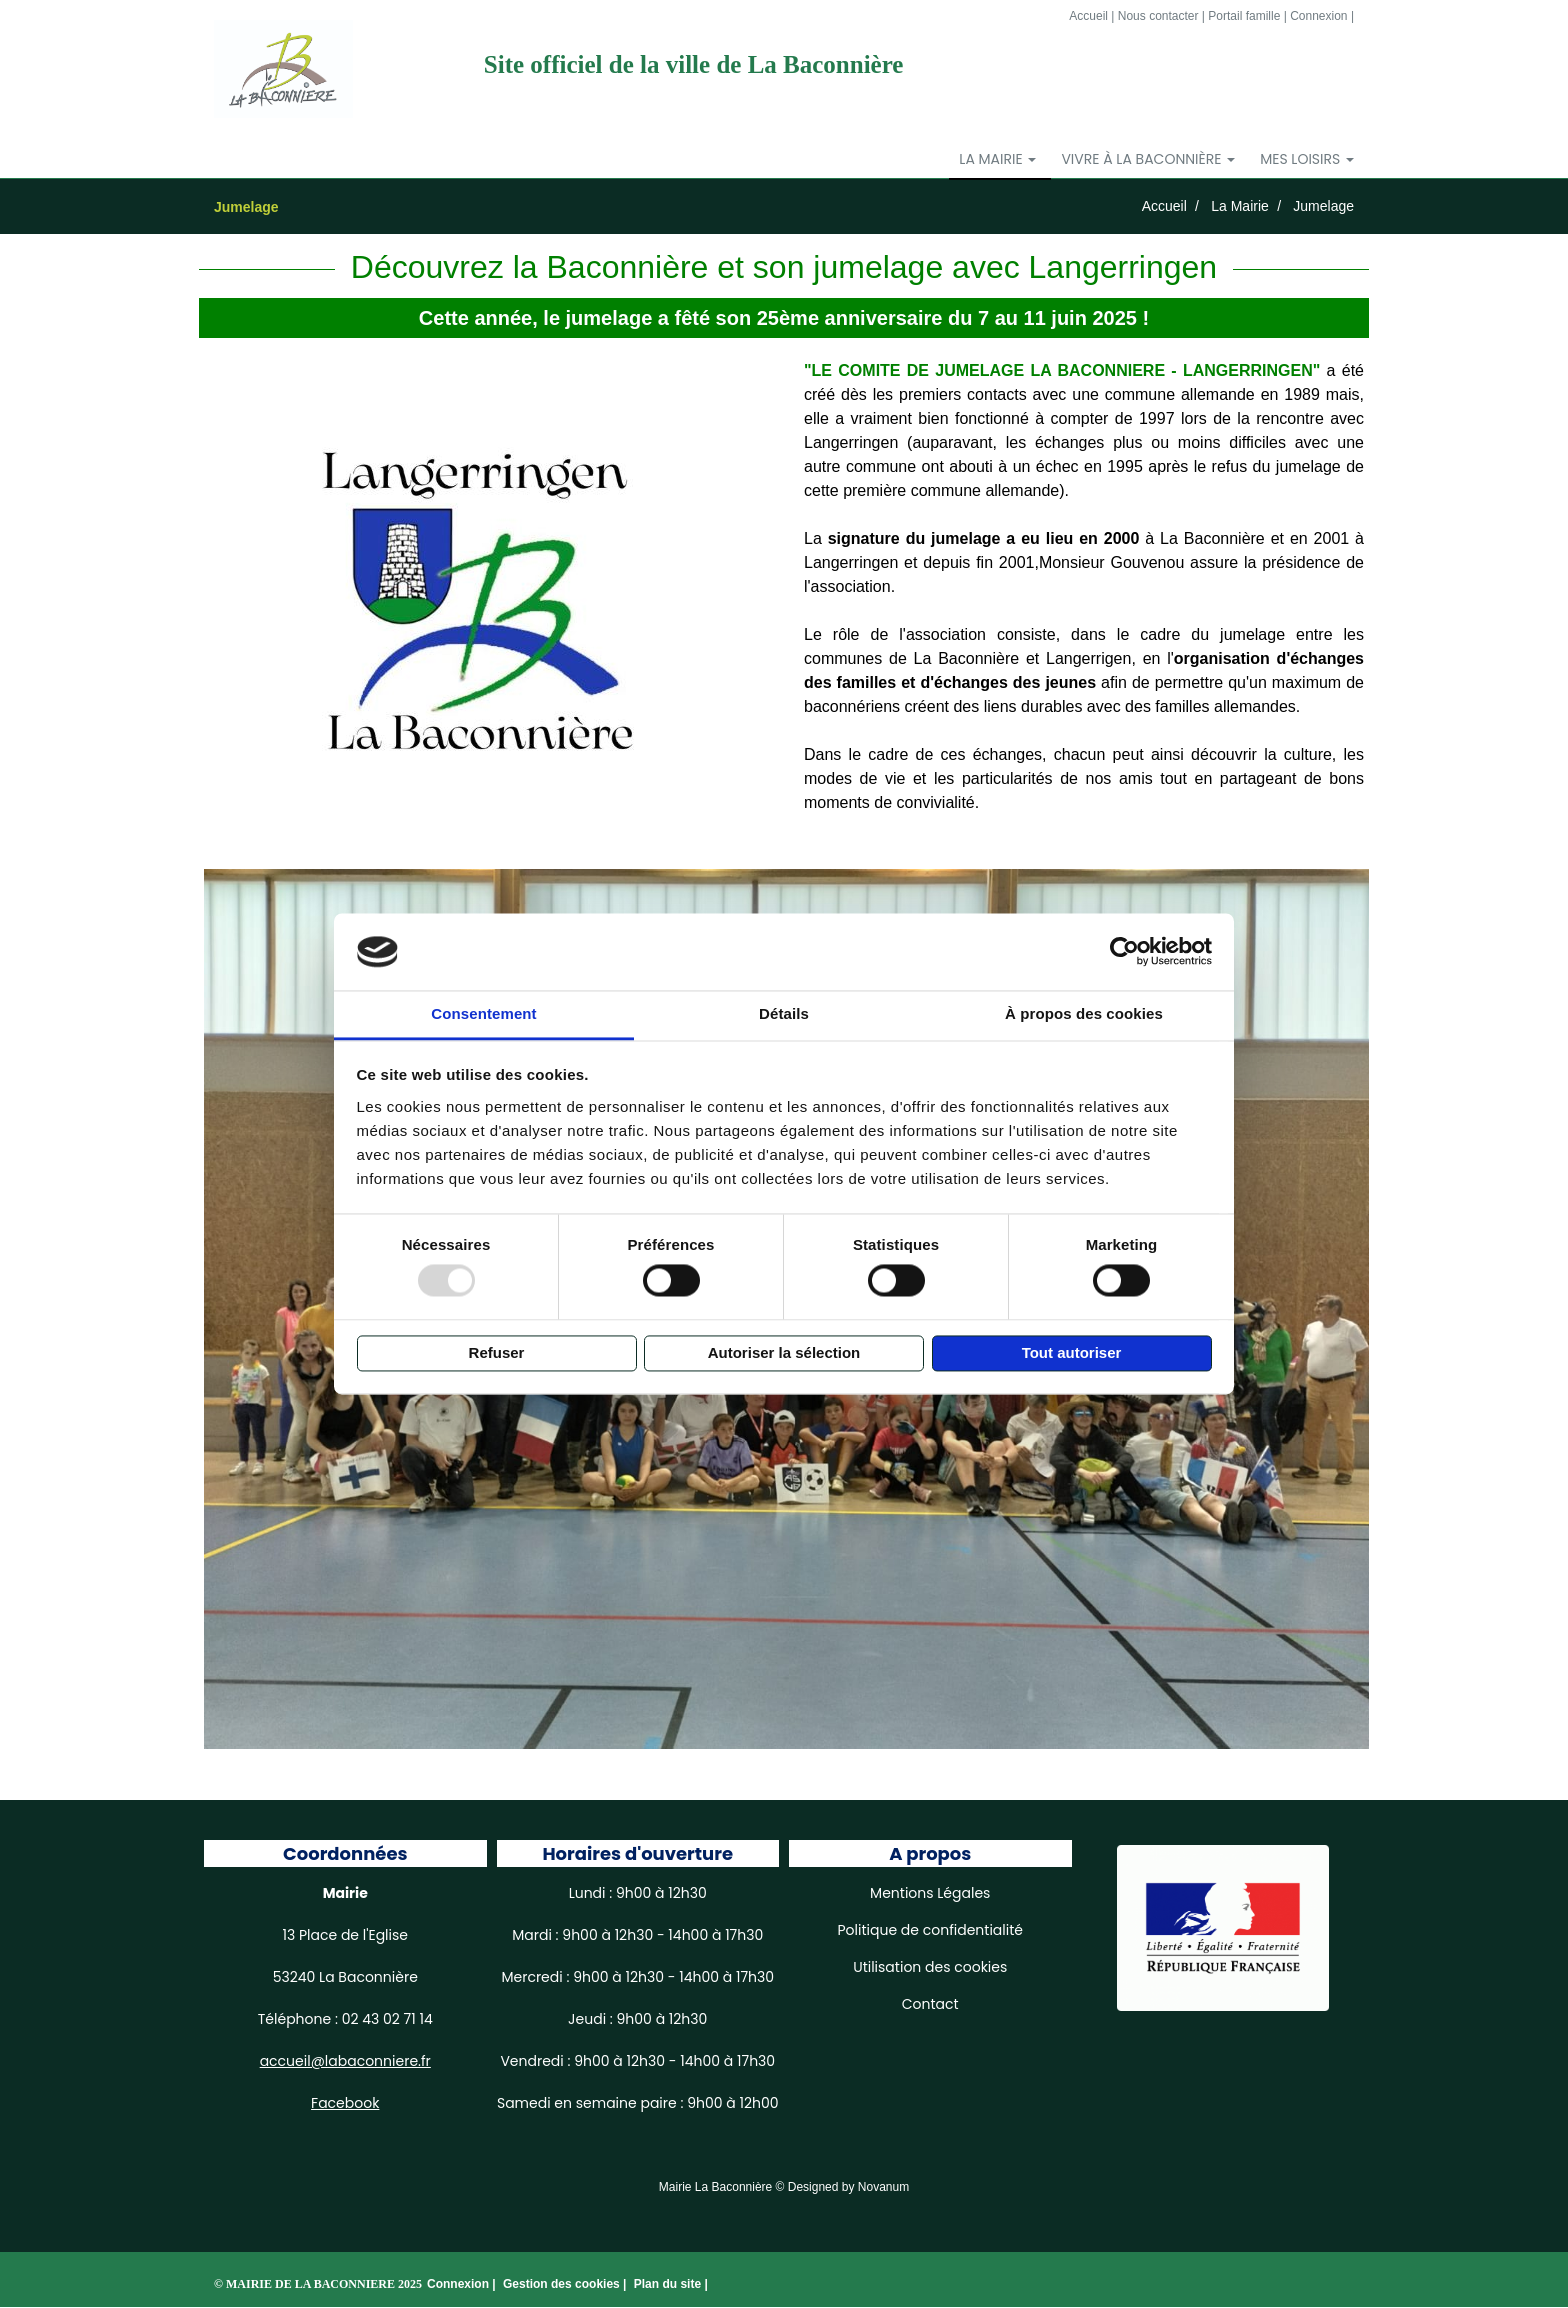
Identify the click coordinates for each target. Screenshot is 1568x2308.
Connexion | (463, 2285)
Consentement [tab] (483, 1013)
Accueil (1088, 16)
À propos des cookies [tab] (1084, 1013)
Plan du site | (671, 2285)
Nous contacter (1158, 16)
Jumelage (1323, 207)
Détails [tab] (784, 1013)
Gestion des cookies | (566, 2285)
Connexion (1318, 16)
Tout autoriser (1072, 1352)
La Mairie (1240, 207)
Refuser (497, 1352)
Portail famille (1244, 16)
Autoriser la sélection (784, 1352)
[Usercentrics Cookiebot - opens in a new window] (1124, 952)
